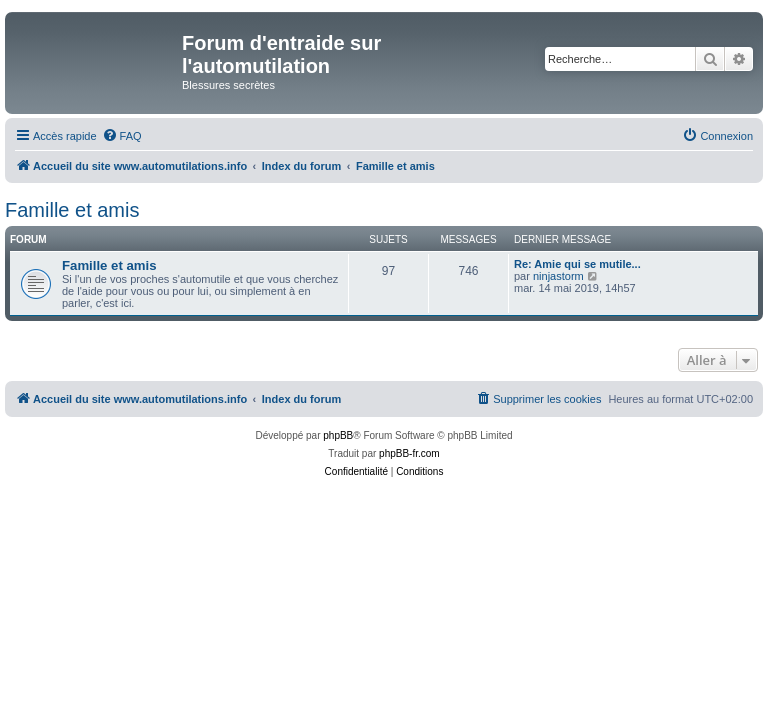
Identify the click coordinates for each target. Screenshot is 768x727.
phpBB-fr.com (409, 453)
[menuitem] (122, 136)
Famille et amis (72, 210)
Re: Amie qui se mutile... (577, 264)
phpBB (338, 435)
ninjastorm (558, 276)
